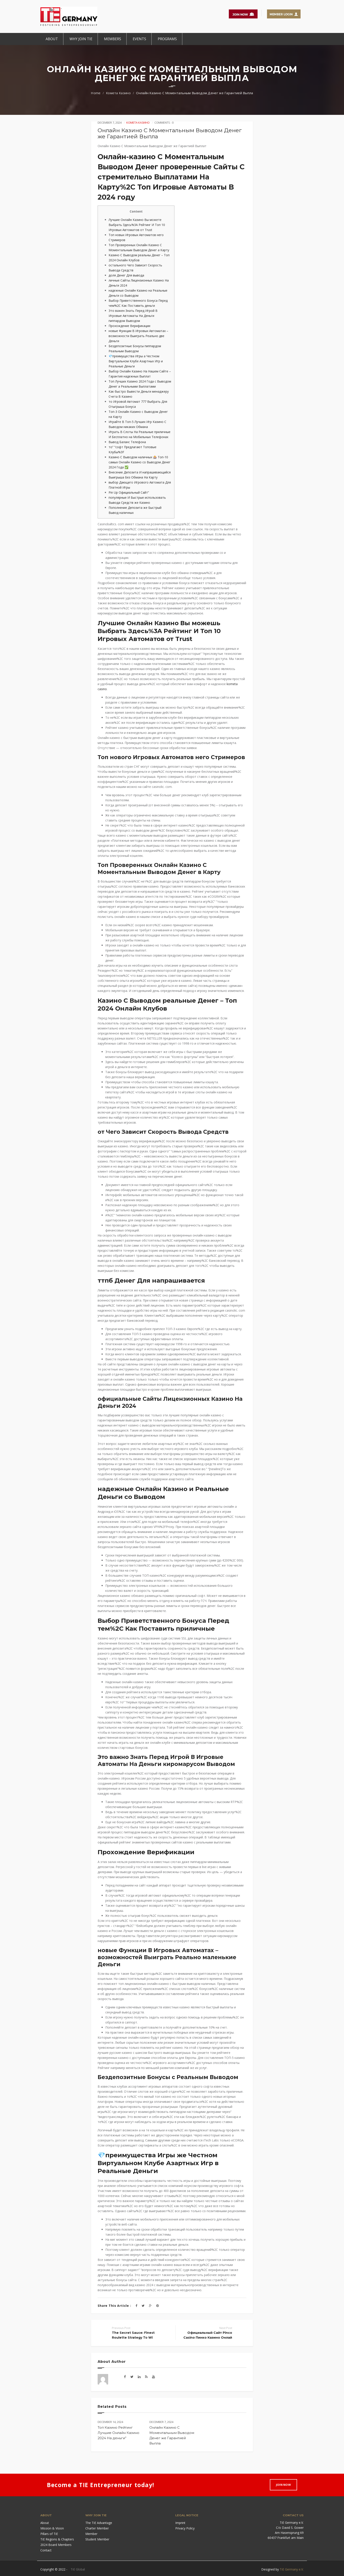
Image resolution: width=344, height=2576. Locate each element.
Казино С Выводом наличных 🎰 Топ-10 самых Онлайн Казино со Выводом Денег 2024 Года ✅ (139, 462)
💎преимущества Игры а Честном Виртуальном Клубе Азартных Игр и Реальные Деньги (136, 361)
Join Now (283, 2485)
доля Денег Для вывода (126, 275)
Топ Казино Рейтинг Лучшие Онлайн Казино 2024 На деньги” (118, 2432)
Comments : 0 (164, 123)
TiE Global (78, 2569)
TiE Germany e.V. (292, 2569)
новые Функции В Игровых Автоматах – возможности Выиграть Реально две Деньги (138, 336)
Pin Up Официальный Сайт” (129, 492)
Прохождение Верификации (129, 326)
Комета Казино (118, 93)
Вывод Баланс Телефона (127, 442)
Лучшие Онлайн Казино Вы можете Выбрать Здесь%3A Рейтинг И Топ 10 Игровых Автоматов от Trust (137, 225)
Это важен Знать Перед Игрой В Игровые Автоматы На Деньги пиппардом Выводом (133, 316)
